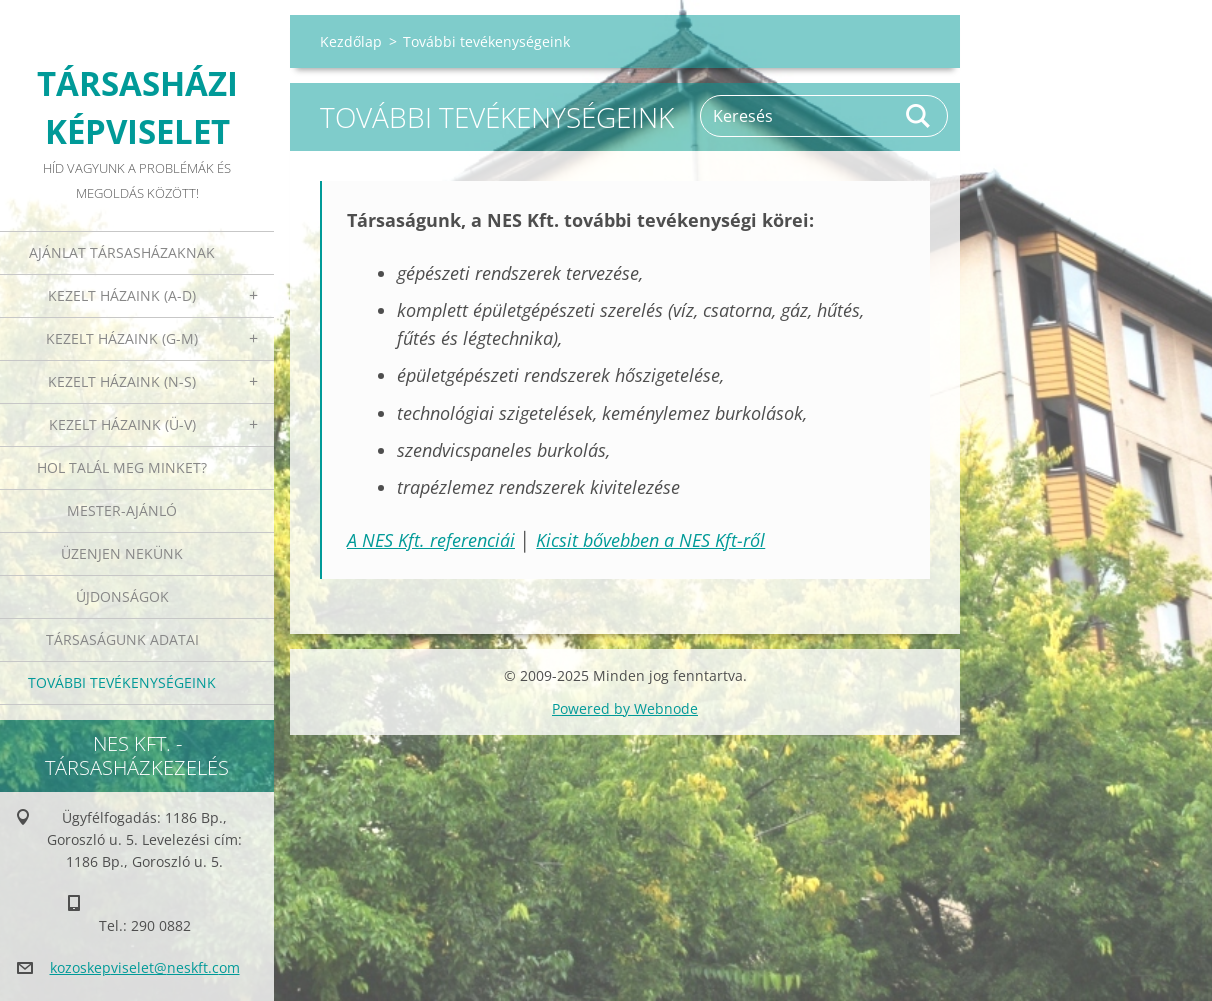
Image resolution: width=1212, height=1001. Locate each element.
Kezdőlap (351, 41)
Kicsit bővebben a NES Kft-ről (650, 540)
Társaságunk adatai (122, 639)
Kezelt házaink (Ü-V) (122, 424)
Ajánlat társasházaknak (122, 252)
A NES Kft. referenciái (431, 540)
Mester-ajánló (122, 510)
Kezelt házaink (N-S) (122, 381)
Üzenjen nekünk (122, 553)
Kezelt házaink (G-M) (122, 338)
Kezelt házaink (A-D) (122, 295)
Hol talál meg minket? (122, 467)
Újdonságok (122, 596)
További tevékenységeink (122, 682)
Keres (919, 116)
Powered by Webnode (625, 708)
